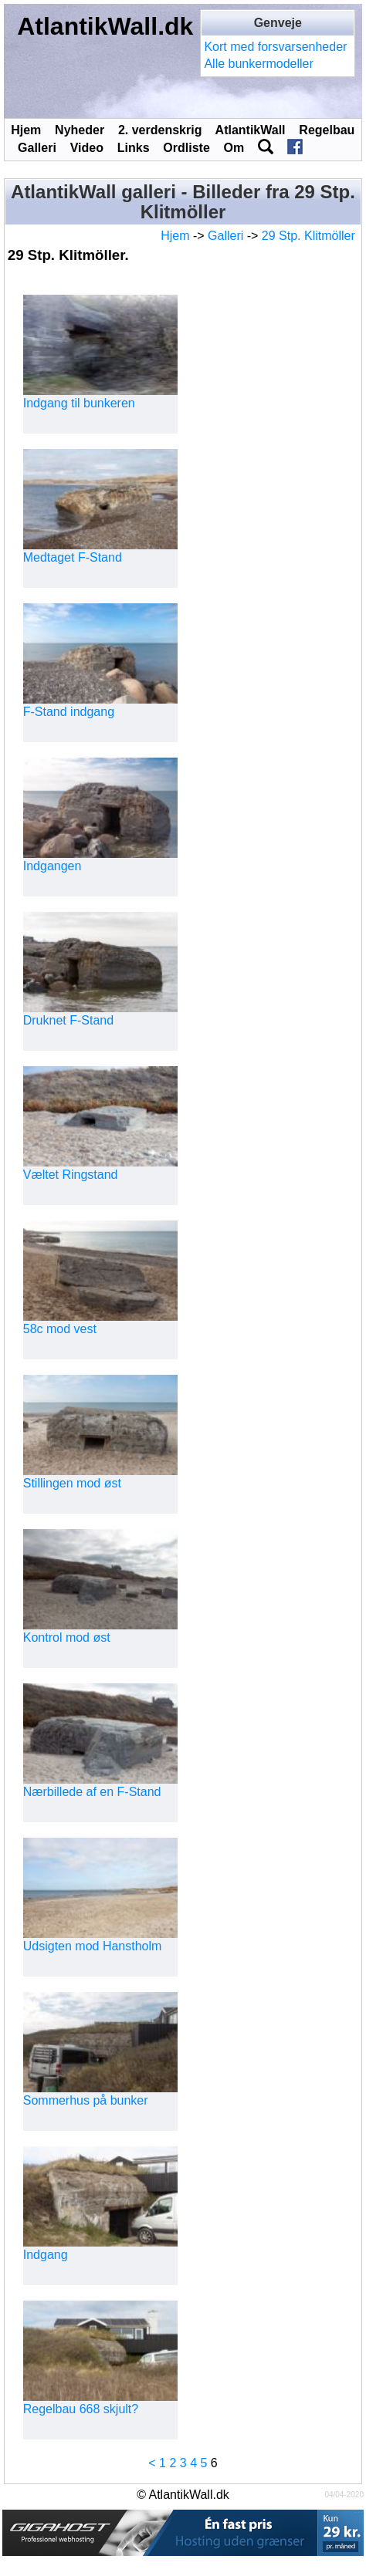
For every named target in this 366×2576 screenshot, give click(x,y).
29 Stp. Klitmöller (308, 235)
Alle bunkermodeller (258, 63)
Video (86, 147)
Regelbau (326, 130)
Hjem (26, 130)
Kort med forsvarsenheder (275, 46)
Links (133, 147)
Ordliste (186, 147)
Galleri (37, 147)
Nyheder (79, 130)
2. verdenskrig (160, 130)
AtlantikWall (250, 130)
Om (234, 147)
